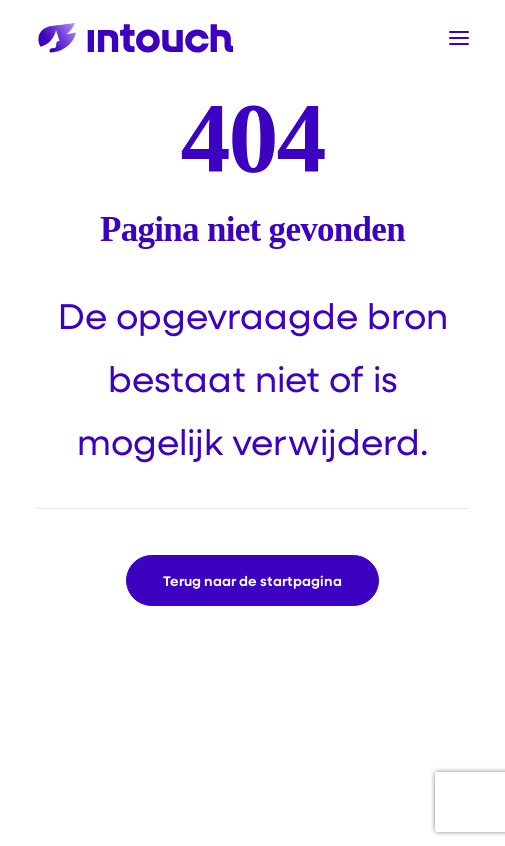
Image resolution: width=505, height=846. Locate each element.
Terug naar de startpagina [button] (252, 580)
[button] (459, 38)
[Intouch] (136, 38)
